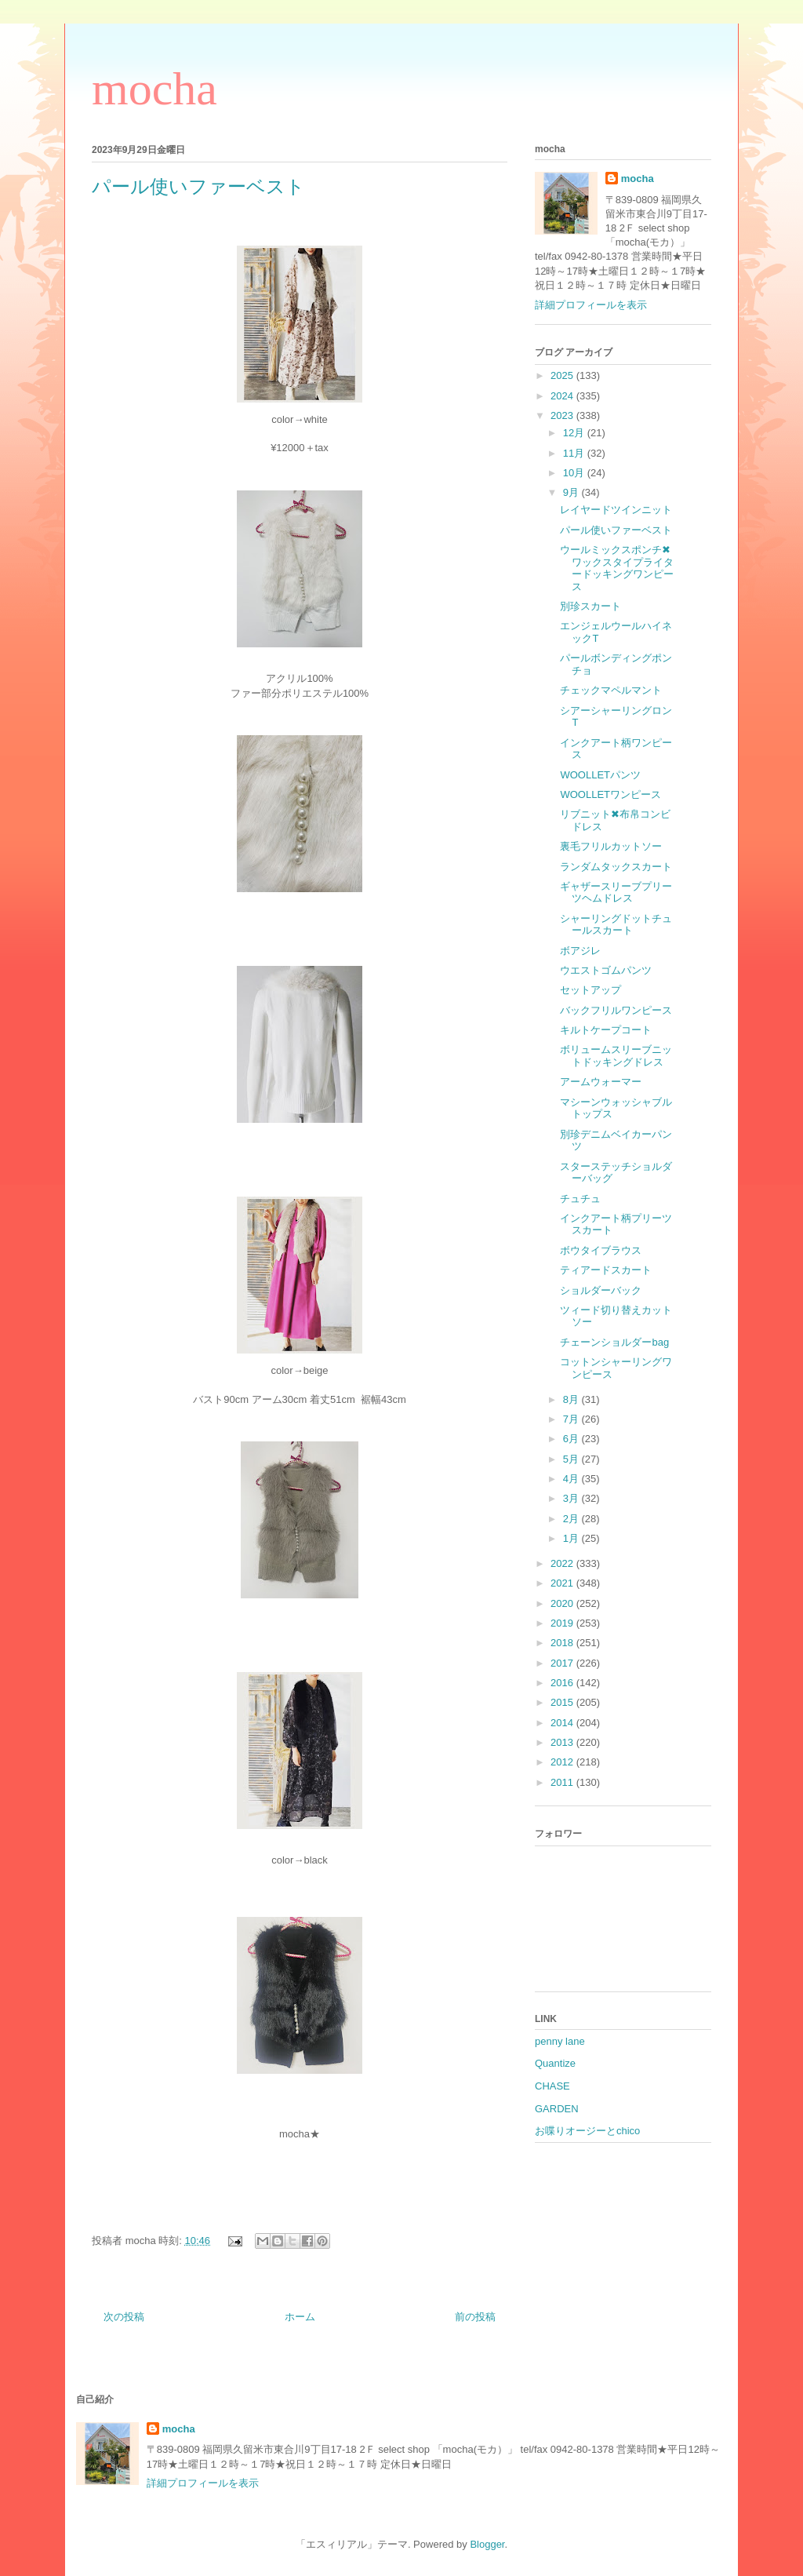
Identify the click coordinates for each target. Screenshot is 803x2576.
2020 (563, 1603)
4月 (572, 1479)
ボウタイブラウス (600, 1250)
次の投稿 (124, 2317)
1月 (572, 1538)
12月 (575, 433)
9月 (572, 492)
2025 (563, 375)
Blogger (487, 2544)
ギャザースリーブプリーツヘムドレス (616, 892)
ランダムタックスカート (616, 867)
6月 (572, 1439)
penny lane (560, 2041)
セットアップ (590, 990)
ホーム (300, 2317)
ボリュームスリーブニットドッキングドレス (616, 1056)
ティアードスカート (606, 1270)
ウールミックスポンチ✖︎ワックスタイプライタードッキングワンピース (617, 568)
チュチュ (580, 1198)
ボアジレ (580, 950)
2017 (563, 1663)
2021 (563, 1583)
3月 (572, 1498)
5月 (572, 1459)
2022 (563, 1563)
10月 (575, 473)
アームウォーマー (600, 1082)
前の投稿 (475, 2317)
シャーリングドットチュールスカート (616, 925)
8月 (572, 1399)
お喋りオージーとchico (587, 2131)
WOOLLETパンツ (600, 775)
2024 (563, 396)
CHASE (552, 2086)
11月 (575, 453)
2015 (563, 1702)
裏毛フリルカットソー (611, 846)
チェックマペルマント (611, 690)
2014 (563, 1723)
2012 (563, 1762)
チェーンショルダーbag (614, 1342)
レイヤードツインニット (616, 510)
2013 (563, 1742)
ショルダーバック (600, 1290)
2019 (563, 1623)
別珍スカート (590, 606)
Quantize (555, 2063)
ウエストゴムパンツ (606, 970)
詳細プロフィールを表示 (591, 305)
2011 (563, 1782)
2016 (563, 1683)
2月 (572, 1519)
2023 (563, 415)
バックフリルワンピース (616, 1010)
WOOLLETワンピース (610, 794)
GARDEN (557, 2109)
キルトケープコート (606, 1030)
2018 (563, 1643)
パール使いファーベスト (616, 530)
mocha (154, 89)
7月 (572, 1419)
